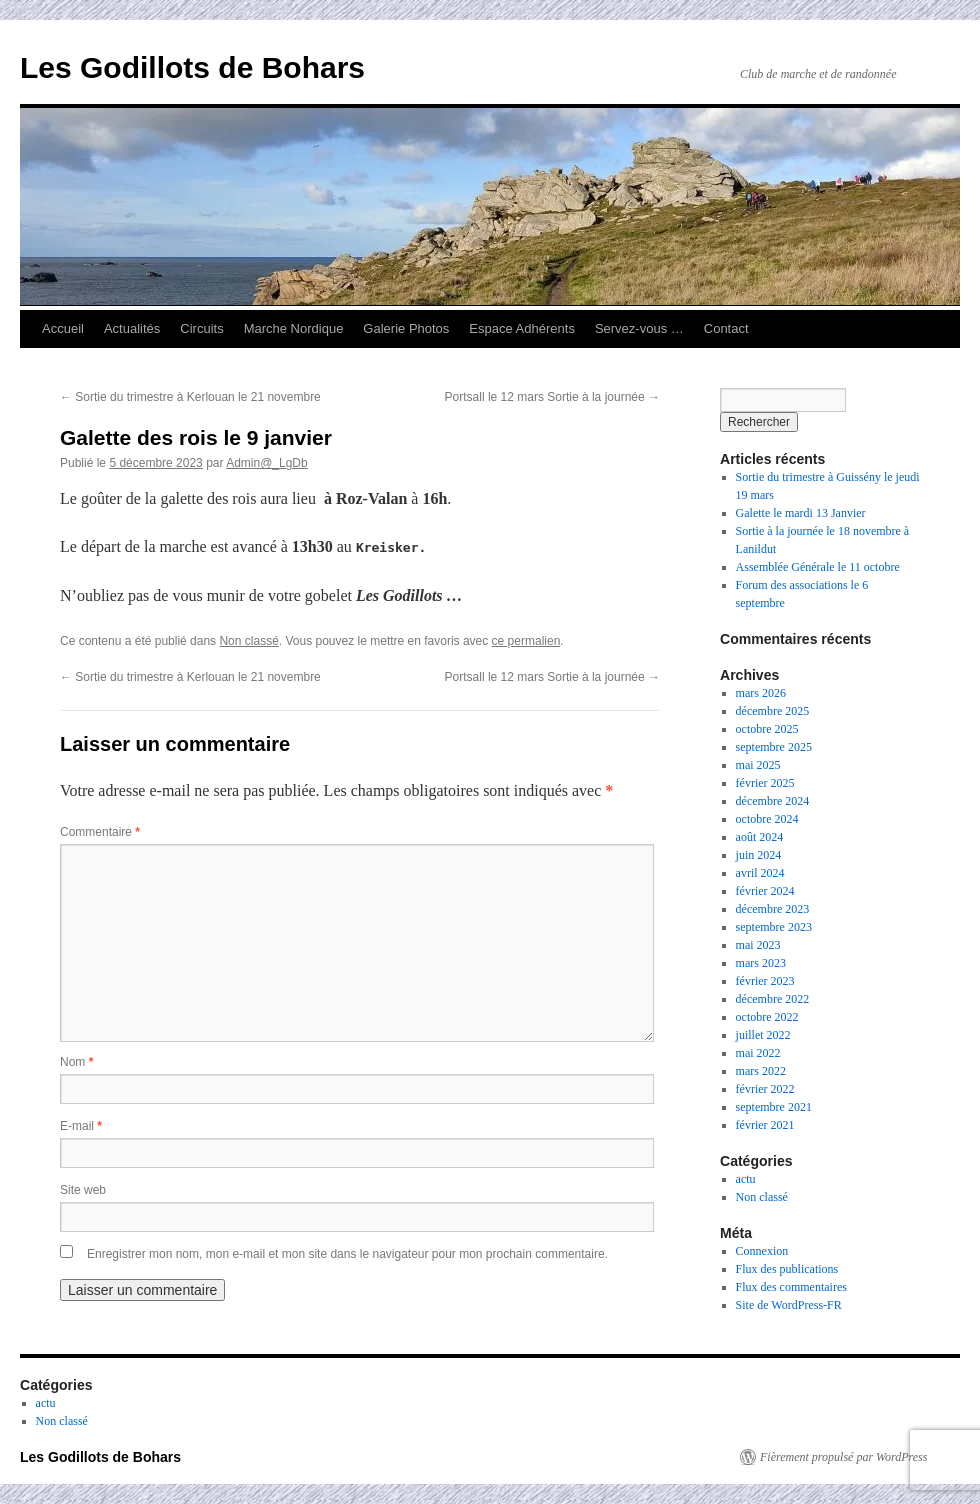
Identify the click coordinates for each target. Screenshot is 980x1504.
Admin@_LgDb (267, 463)
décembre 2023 (773, 909)
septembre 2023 (774, 927)
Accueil (63, 328)
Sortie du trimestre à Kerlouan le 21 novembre (190, 397)
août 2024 (760, 837)
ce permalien (526, 641)
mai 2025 (758, 765)
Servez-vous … (639, 328)
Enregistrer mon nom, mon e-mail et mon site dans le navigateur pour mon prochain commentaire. (347, 1254)
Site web (83, 1190)
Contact (726, 328)
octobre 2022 (767, 1017)
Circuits (201, 328)
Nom (76, 1062)
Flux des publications (787, 1269)
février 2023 (765, 981)
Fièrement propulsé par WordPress (843, 1457)
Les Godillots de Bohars (192, 67)
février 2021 (765, 1125)
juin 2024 (759, 855)
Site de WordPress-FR (789, 1305)
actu (746, 1179)
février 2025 (765, 783)
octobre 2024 (767, 819)
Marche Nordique (294, 328)
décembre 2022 (773, 999)
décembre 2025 (773, 711)
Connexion (762, 1251)
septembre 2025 (774, 747)
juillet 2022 (763, 1035)
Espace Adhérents (522, 328)
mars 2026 (761, 693)
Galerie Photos (406, 328)
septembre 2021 (774, 1107)
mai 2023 (758, 945)
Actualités (132, 328)
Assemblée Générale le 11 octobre (818, 567)
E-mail (81, 1126)
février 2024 (765, 891)
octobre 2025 (767, 729)
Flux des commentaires (791, 1287)
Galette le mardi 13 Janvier (801, 513)
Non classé (248, 641)
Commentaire (100, 832)
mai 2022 (758, 1053)
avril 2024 (760, 873)
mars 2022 (761, 1071)
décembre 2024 (773, 801)
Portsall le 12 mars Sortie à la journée (552, 397)
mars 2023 (761, 963)
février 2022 (765, 1089)
